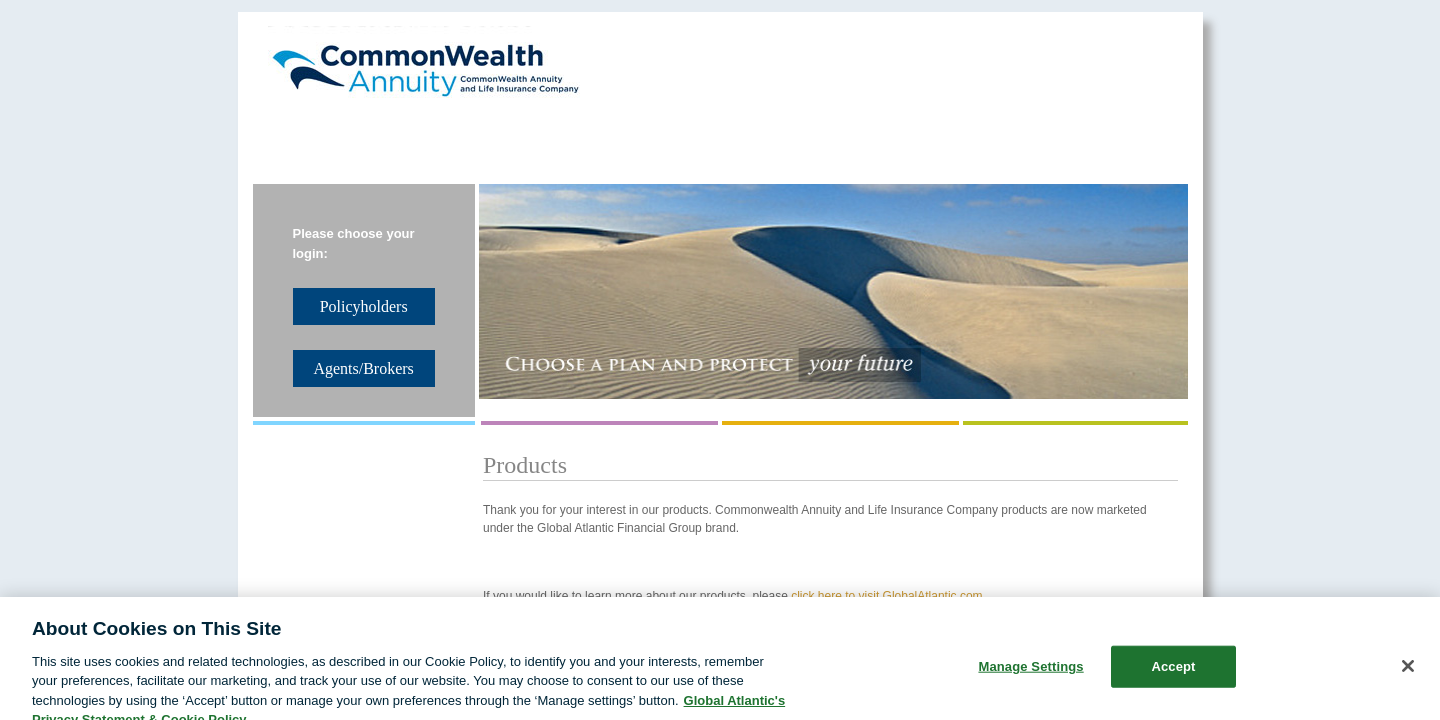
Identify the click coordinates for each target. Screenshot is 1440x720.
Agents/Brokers (974, 141)
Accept (1173, 676)
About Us (318, 141)
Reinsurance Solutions (491, 141)
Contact (1122, 141)
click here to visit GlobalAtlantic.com (886, 596)
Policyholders (809, 141)
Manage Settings (1030, 676)
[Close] (1408, 676)
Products (663, 141)
